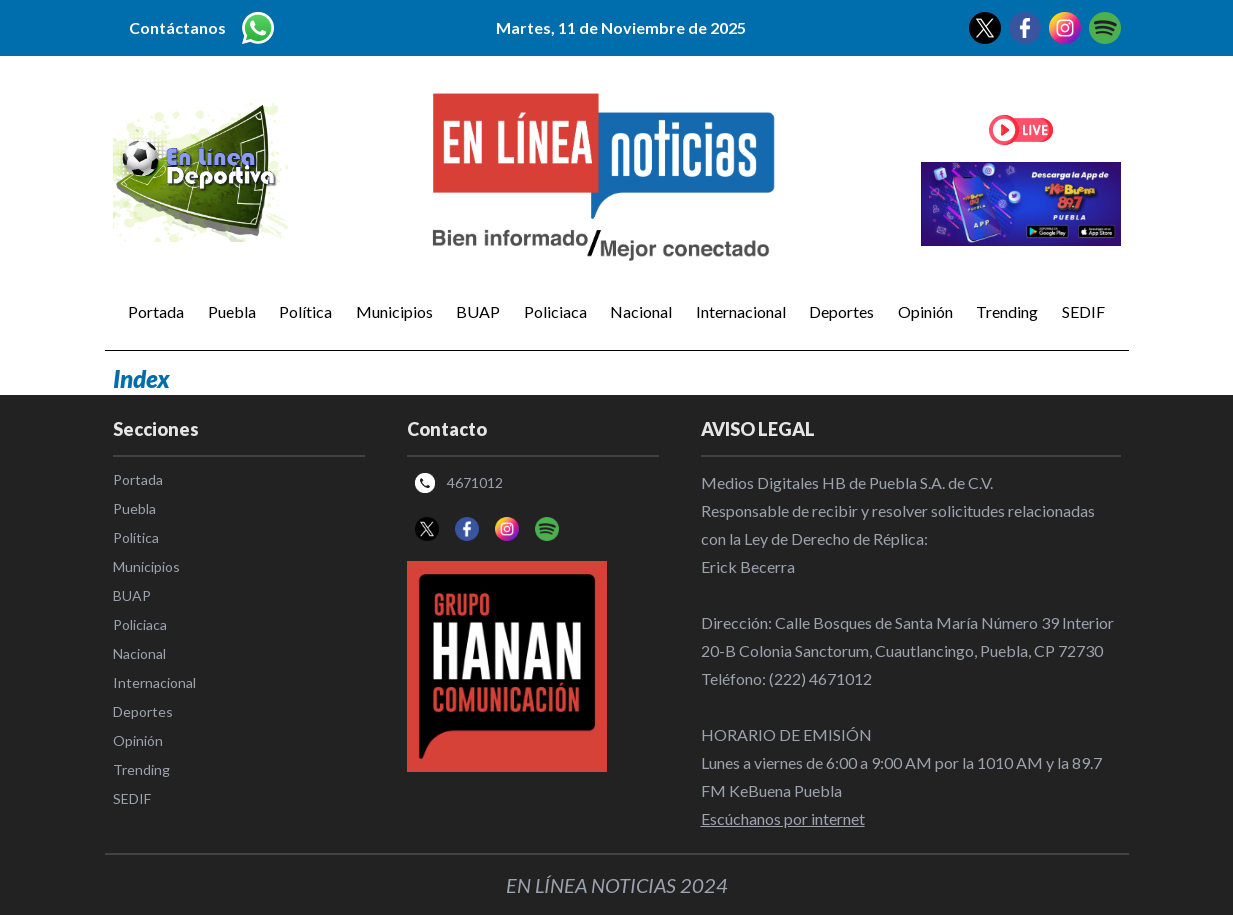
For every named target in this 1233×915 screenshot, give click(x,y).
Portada (156, 311)
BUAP (478, 311)
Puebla (232, 311)
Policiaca (555, 311)
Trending (1007, 311)
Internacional (741, 311)
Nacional (641, 311)
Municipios (394, 311)
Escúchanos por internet (783, 818)
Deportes (841, 311)
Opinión (925, 311)
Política (305, 311)
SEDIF (1083, 311)
